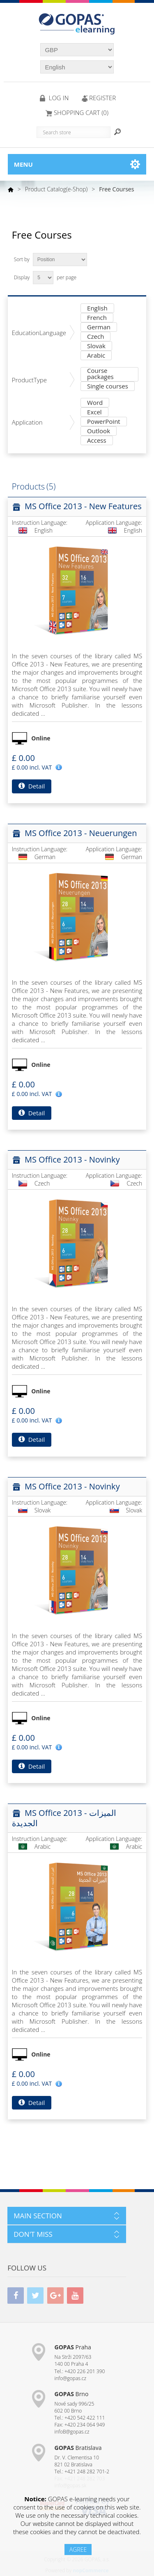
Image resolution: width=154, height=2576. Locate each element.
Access (96, 440)
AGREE (78, 2549)
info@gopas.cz (71, 2378)
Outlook (98, 431)
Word (95, 403)
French (97, 318)
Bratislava (78, 2448)
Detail (31, 786)
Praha (73, 2347)
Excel (94, 412)
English (97, 308)
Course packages (100, 374)
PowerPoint (103, 421)
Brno (72, 2394)
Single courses (107, 386)
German (98, 327)
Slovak (96, 346)
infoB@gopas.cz (72, 2431)
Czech (95, 336)
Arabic (96, 355)
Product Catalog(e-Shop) (56, 189)
